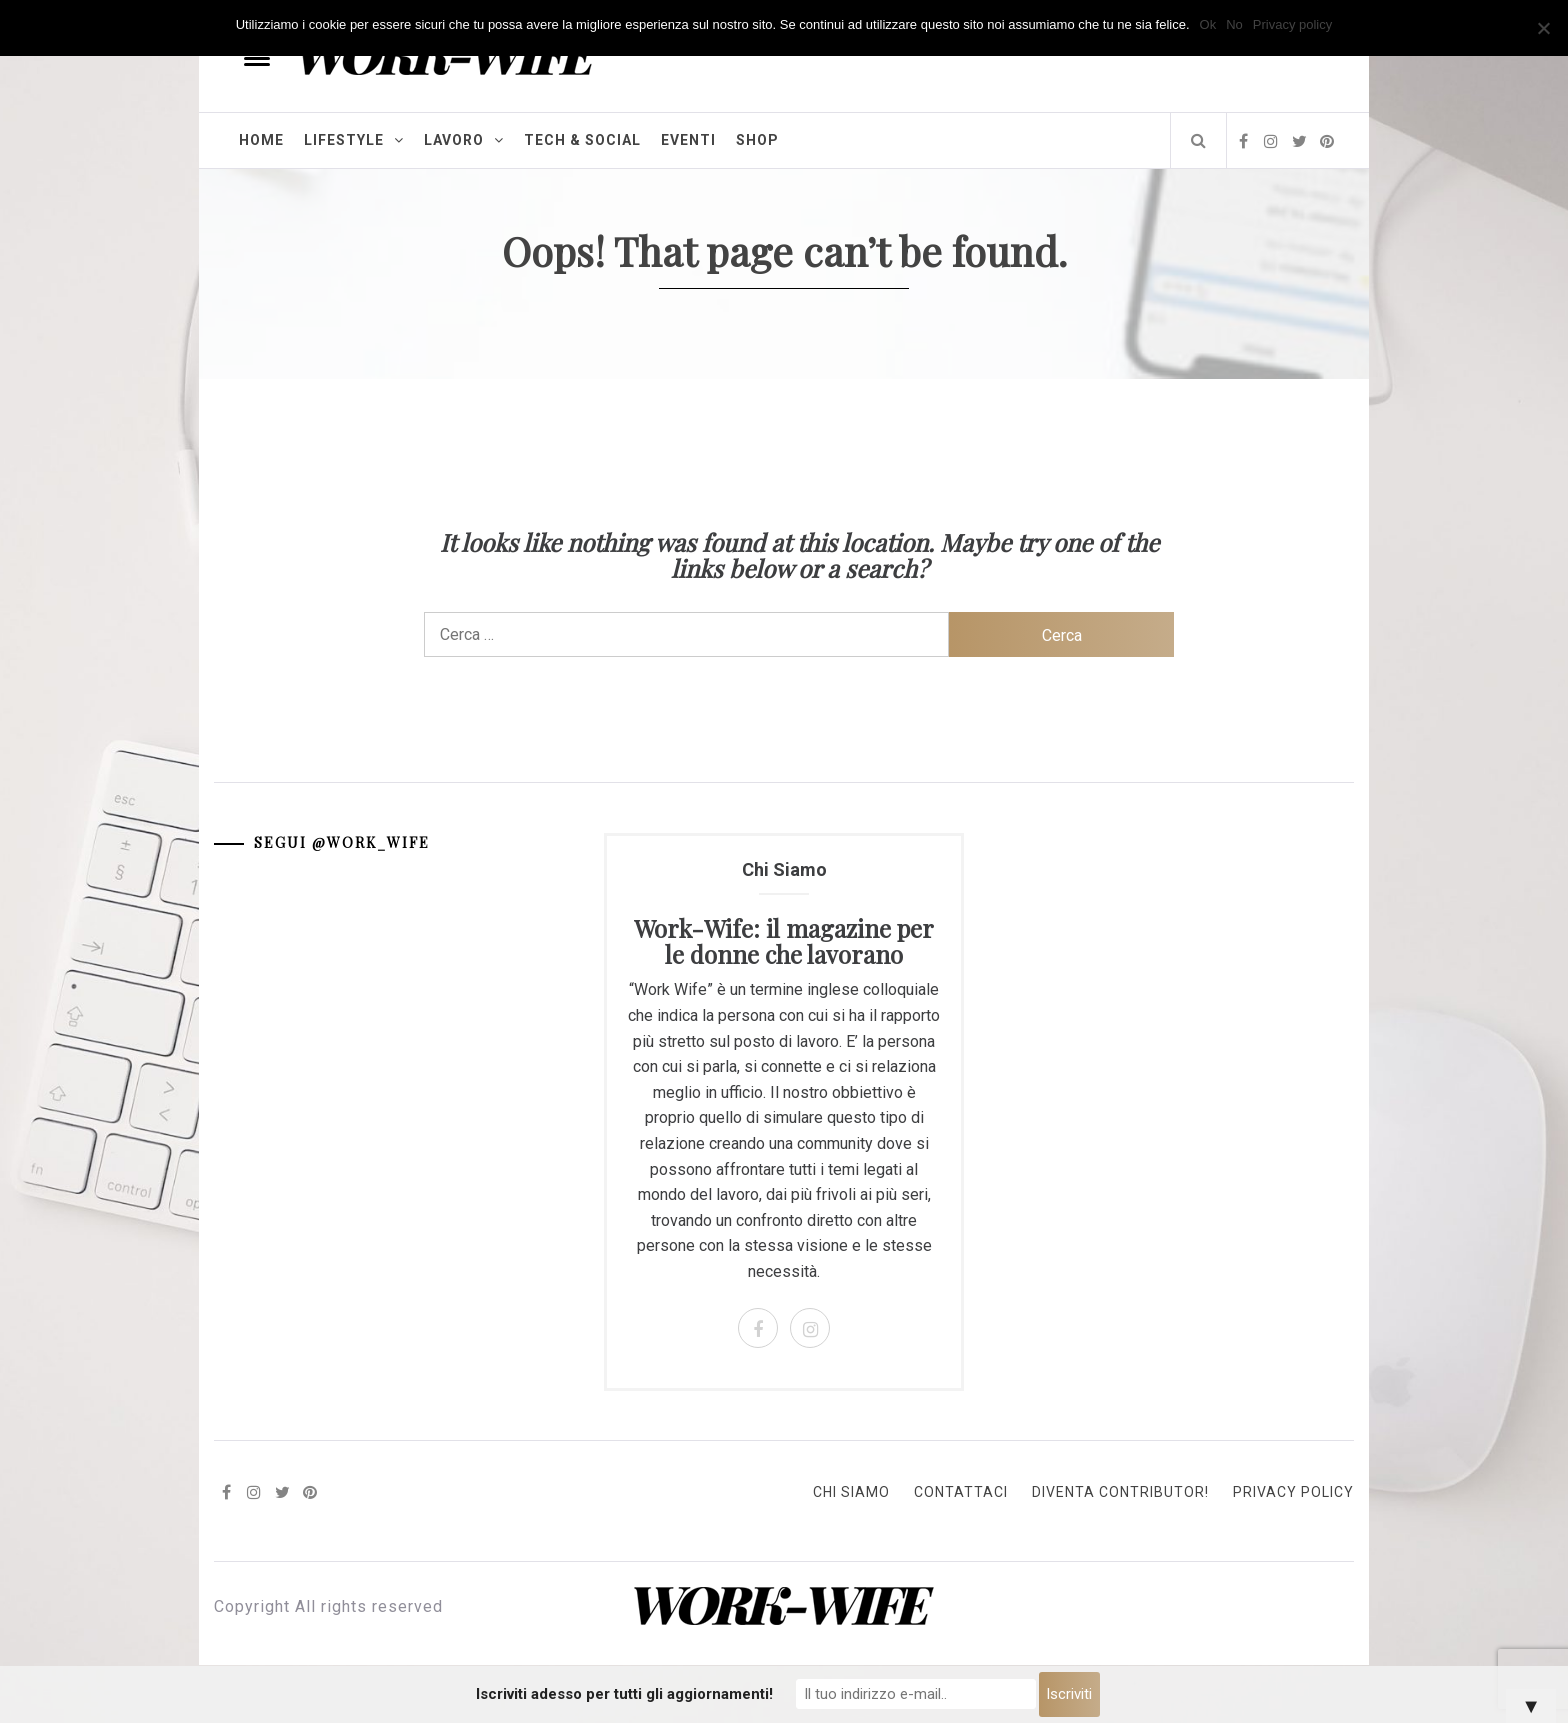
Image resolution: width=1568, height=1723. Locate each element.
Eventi (688, 140)
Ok (1208, 24)
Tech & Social (582, 140)
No (1234, 24)
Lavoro (464, 140)
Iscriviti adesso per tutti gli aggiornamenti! (624, 1694)
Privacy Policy (1293, 1492)
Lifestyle (354, 140)
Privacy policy (1292, 24)
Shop (757, 140)
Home (261, 140)
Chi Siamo (851, 1492)
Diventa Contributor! (1120, 1492)
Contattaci (961, 1492)
